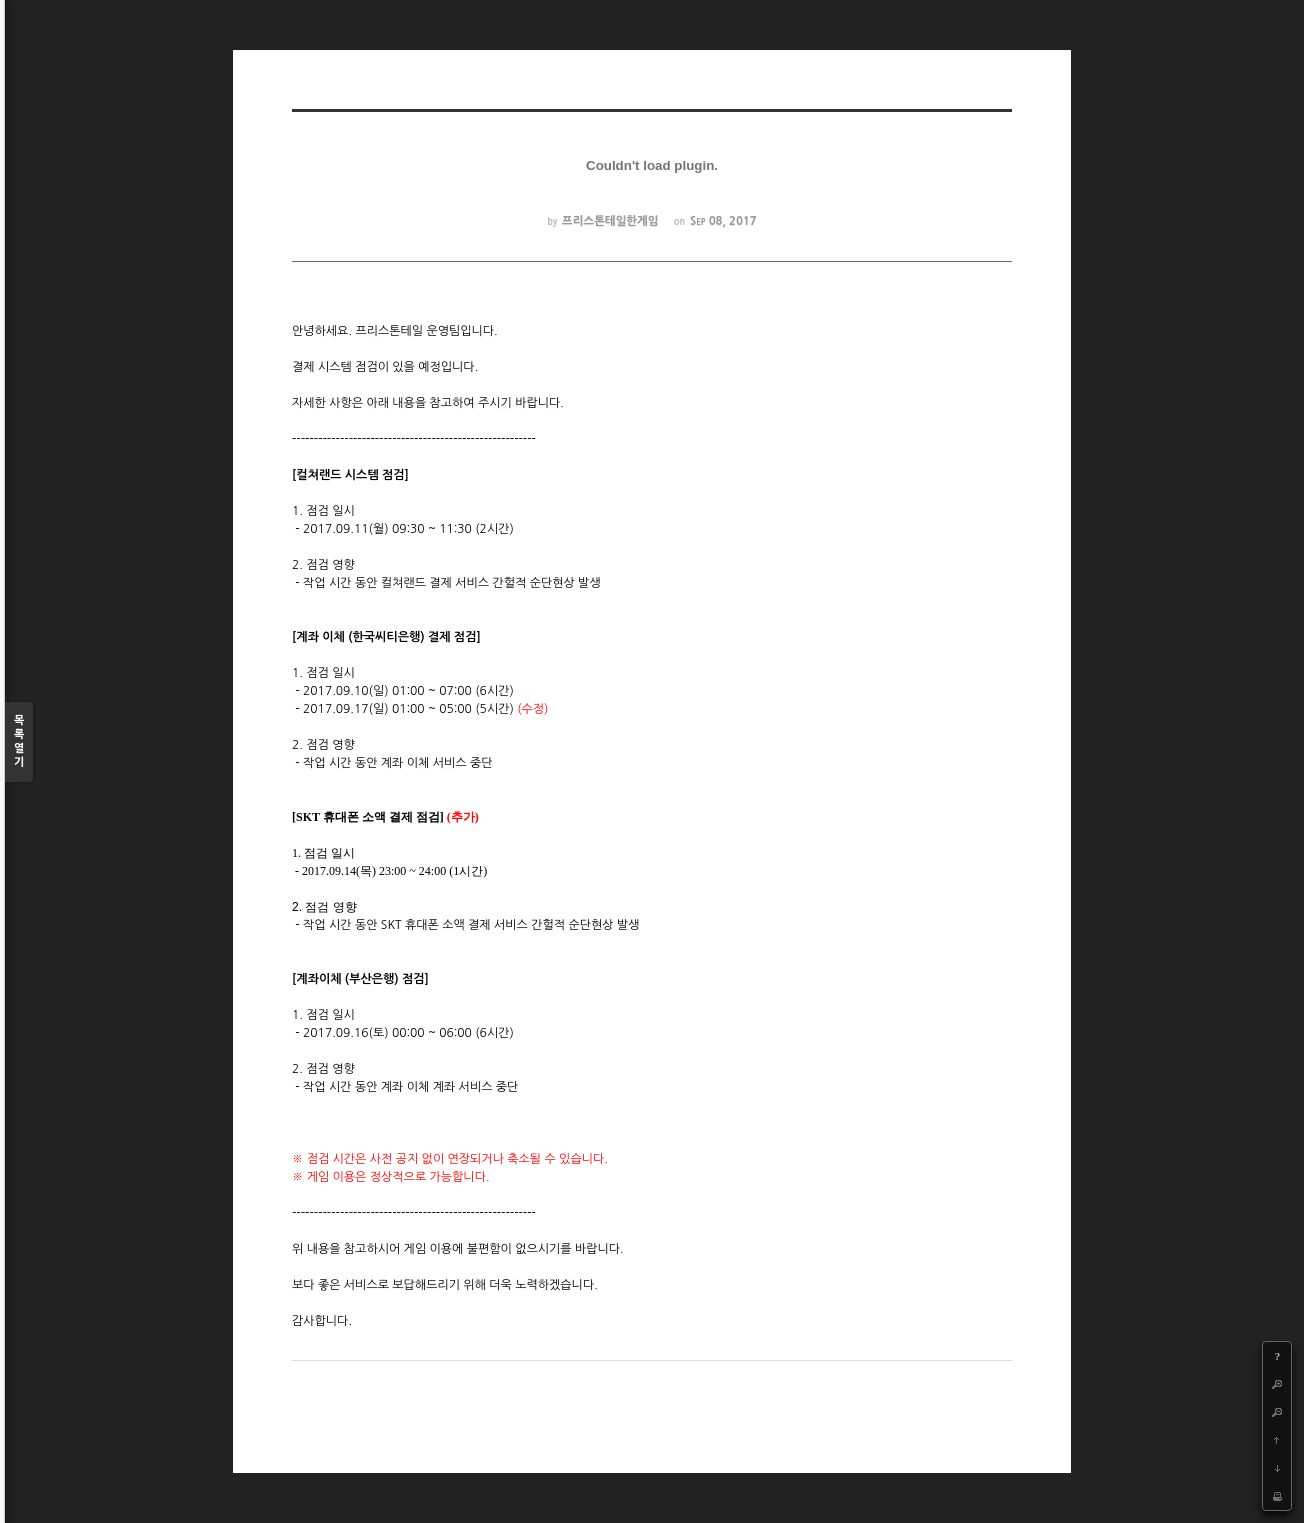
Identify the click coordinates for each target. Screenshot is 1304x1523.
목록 (19, 742)
